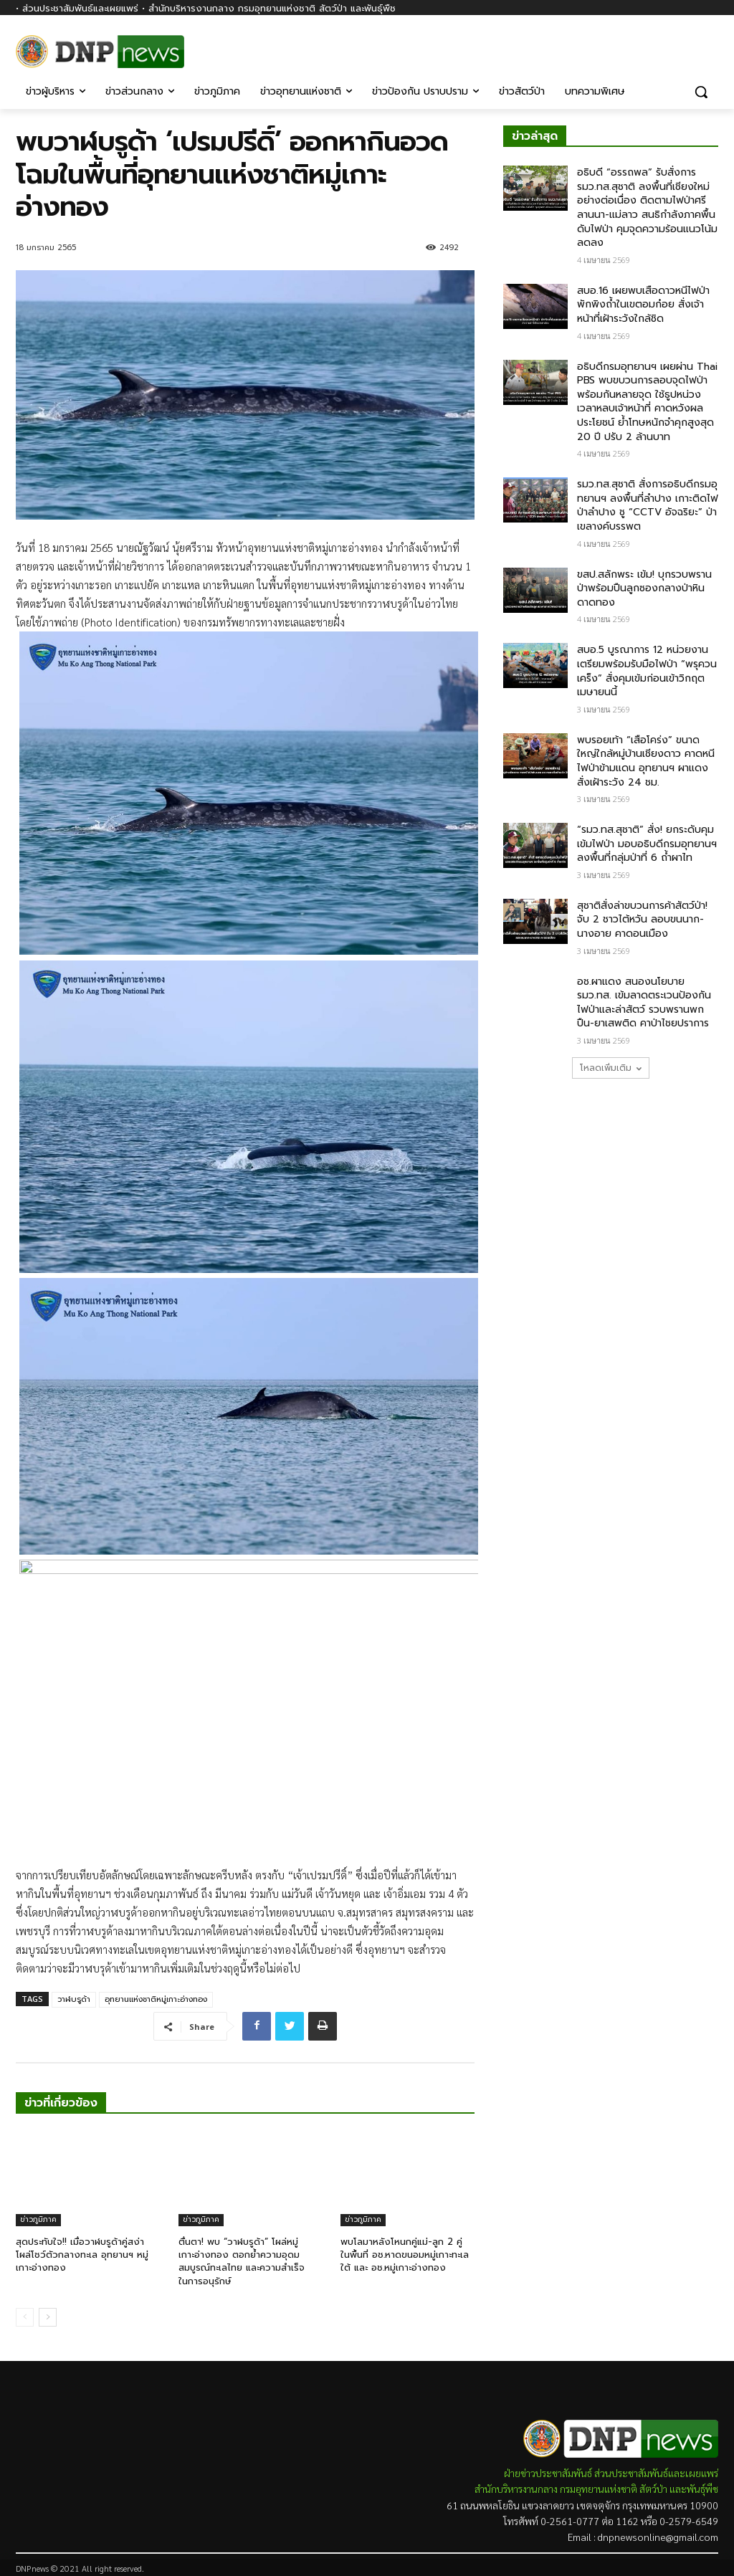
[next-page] (48, 2317)
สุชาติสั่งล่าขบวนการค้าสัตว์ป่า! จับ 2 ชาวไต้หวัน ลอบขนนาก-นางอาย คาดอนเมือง (642, 919)
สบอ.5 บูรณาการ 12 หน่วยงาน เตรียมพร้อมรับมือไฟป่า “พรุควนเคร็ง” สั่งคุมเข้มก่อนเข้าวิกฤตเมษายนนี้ (647, 671)
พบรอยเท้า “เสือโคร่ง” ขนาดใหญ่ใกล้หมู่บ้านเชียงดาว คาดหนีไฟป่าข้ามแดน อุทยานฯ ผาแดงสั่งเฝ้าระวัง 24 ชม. (646, 761)
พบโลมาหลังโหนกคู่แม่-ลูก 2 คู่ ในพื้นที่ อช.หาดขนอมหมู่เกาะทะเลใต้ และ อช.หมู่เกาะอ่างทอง (404, 2254)
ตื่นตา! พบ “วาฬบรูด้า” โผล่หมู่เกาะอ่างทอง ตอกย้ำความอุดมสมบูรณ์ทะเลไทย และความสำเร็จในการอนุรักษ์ (241, 2261)
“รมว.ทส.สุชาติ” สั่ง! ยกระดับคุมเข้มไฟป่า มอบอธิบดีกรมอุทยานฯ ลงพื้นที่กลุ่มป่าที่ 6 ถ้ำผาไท (647, 843)
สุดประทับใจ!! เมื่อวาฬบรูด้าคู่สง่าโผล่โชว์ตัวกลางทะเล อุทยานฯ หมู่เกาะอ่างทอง (82, 2254)
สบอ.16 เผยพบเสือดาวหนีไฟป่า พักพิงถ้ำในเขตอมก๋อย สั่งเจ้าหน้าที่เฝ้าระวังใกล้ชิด (643, 304)
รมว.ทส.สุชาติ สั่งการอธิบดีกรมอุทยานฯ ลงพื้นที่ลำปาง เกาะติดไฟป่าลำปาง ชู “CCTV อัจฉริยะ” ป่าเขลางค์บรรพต (647, 505)
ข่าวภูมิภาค (38, 2219)
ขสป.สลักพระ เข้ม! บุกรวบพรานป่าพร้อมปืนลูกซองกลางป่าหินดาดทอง (644, 588)
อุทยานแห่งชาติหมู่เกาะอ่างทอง (156, 1999)
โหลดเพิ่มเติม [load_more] (611, 1068)
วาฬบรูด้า (73, 1999)
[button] (701, 92)
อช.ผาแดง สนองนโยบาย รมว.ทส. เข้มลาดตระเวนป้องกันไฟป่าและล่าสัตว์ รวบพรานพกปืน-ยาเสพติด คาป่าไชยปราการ (644, 1002)
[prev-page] (25, 2317)
